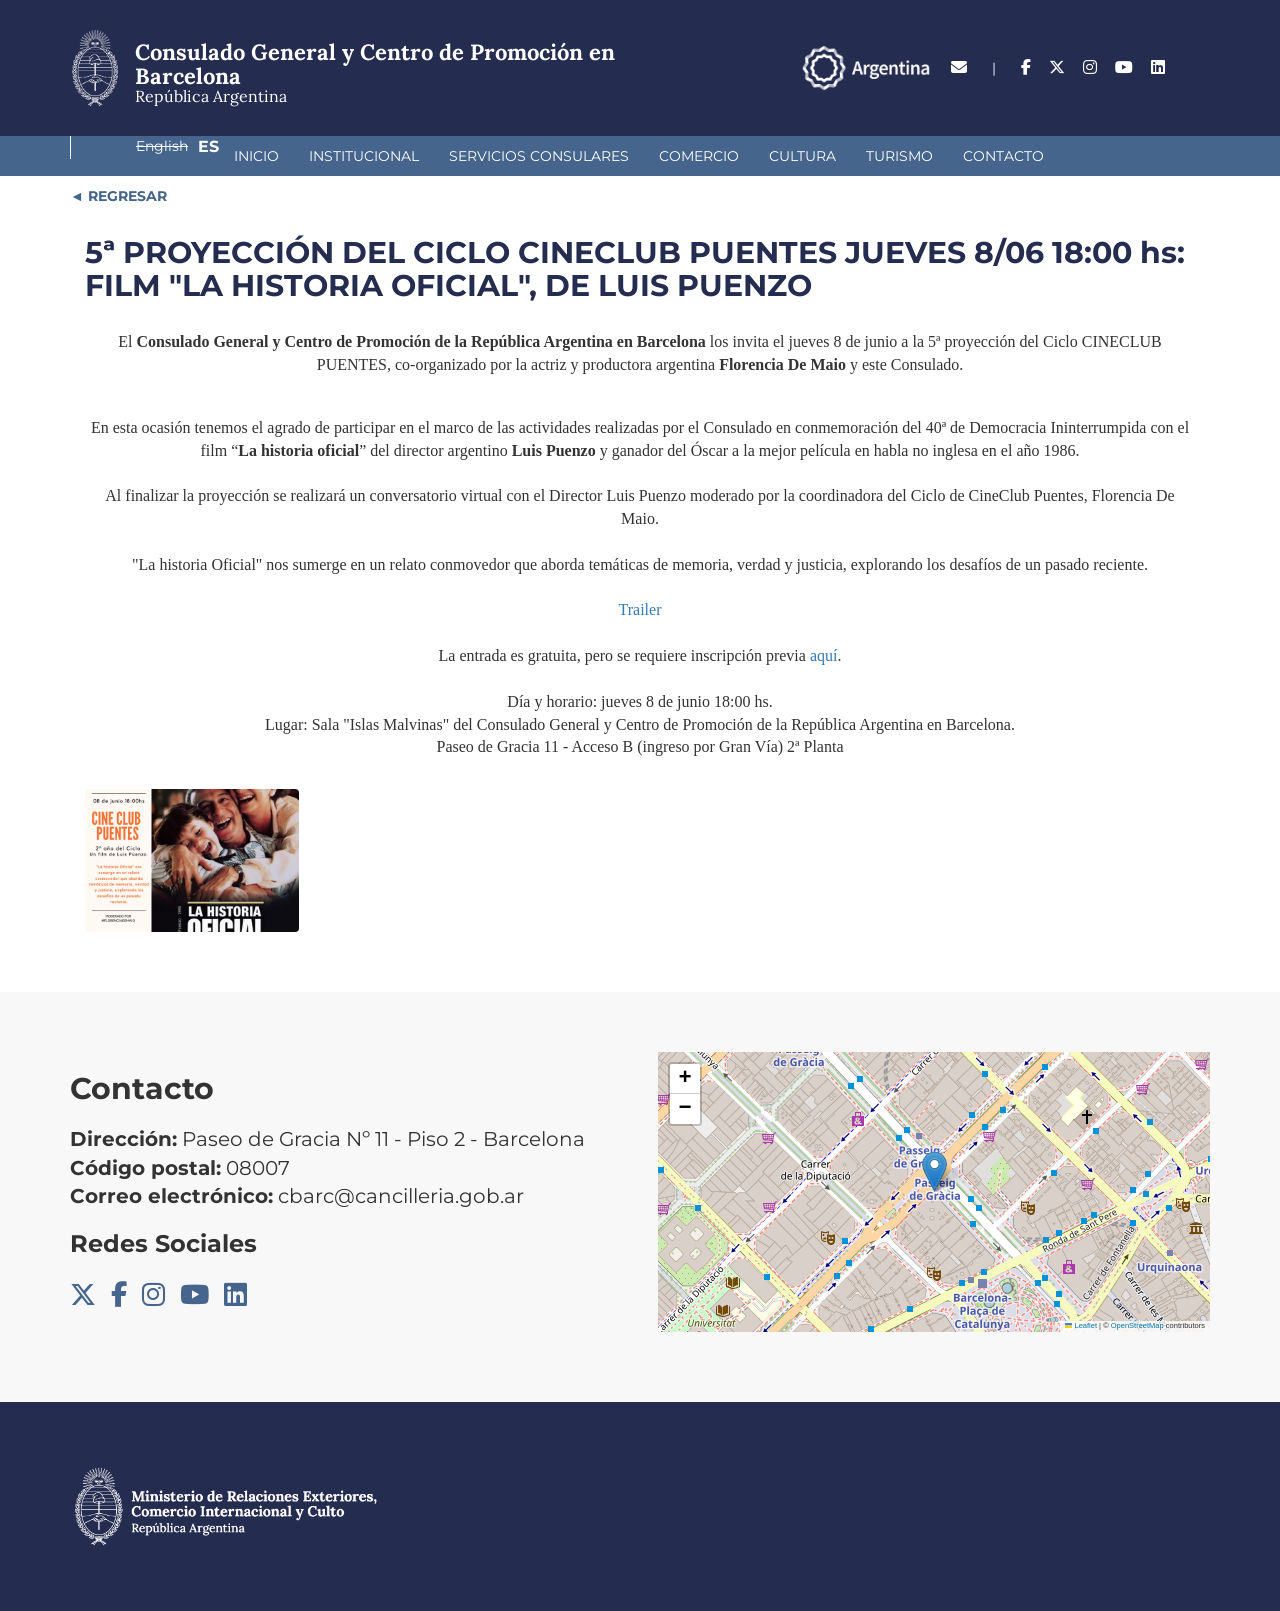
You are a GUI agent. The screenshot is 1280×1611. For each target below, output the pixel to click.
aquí (824, 655)
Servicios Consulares (405, 156)
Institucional (230, 156)
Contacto (869, 156)
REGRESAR (125, 196)
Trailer (640, 609)
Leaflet (1081, 1325)
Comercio (565, 156)
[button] (934, 1171)
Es (1199, 67)
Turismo (765, 156)
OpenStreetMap (1137, 1325)
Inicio (122, 156)
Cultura (668, 156)
